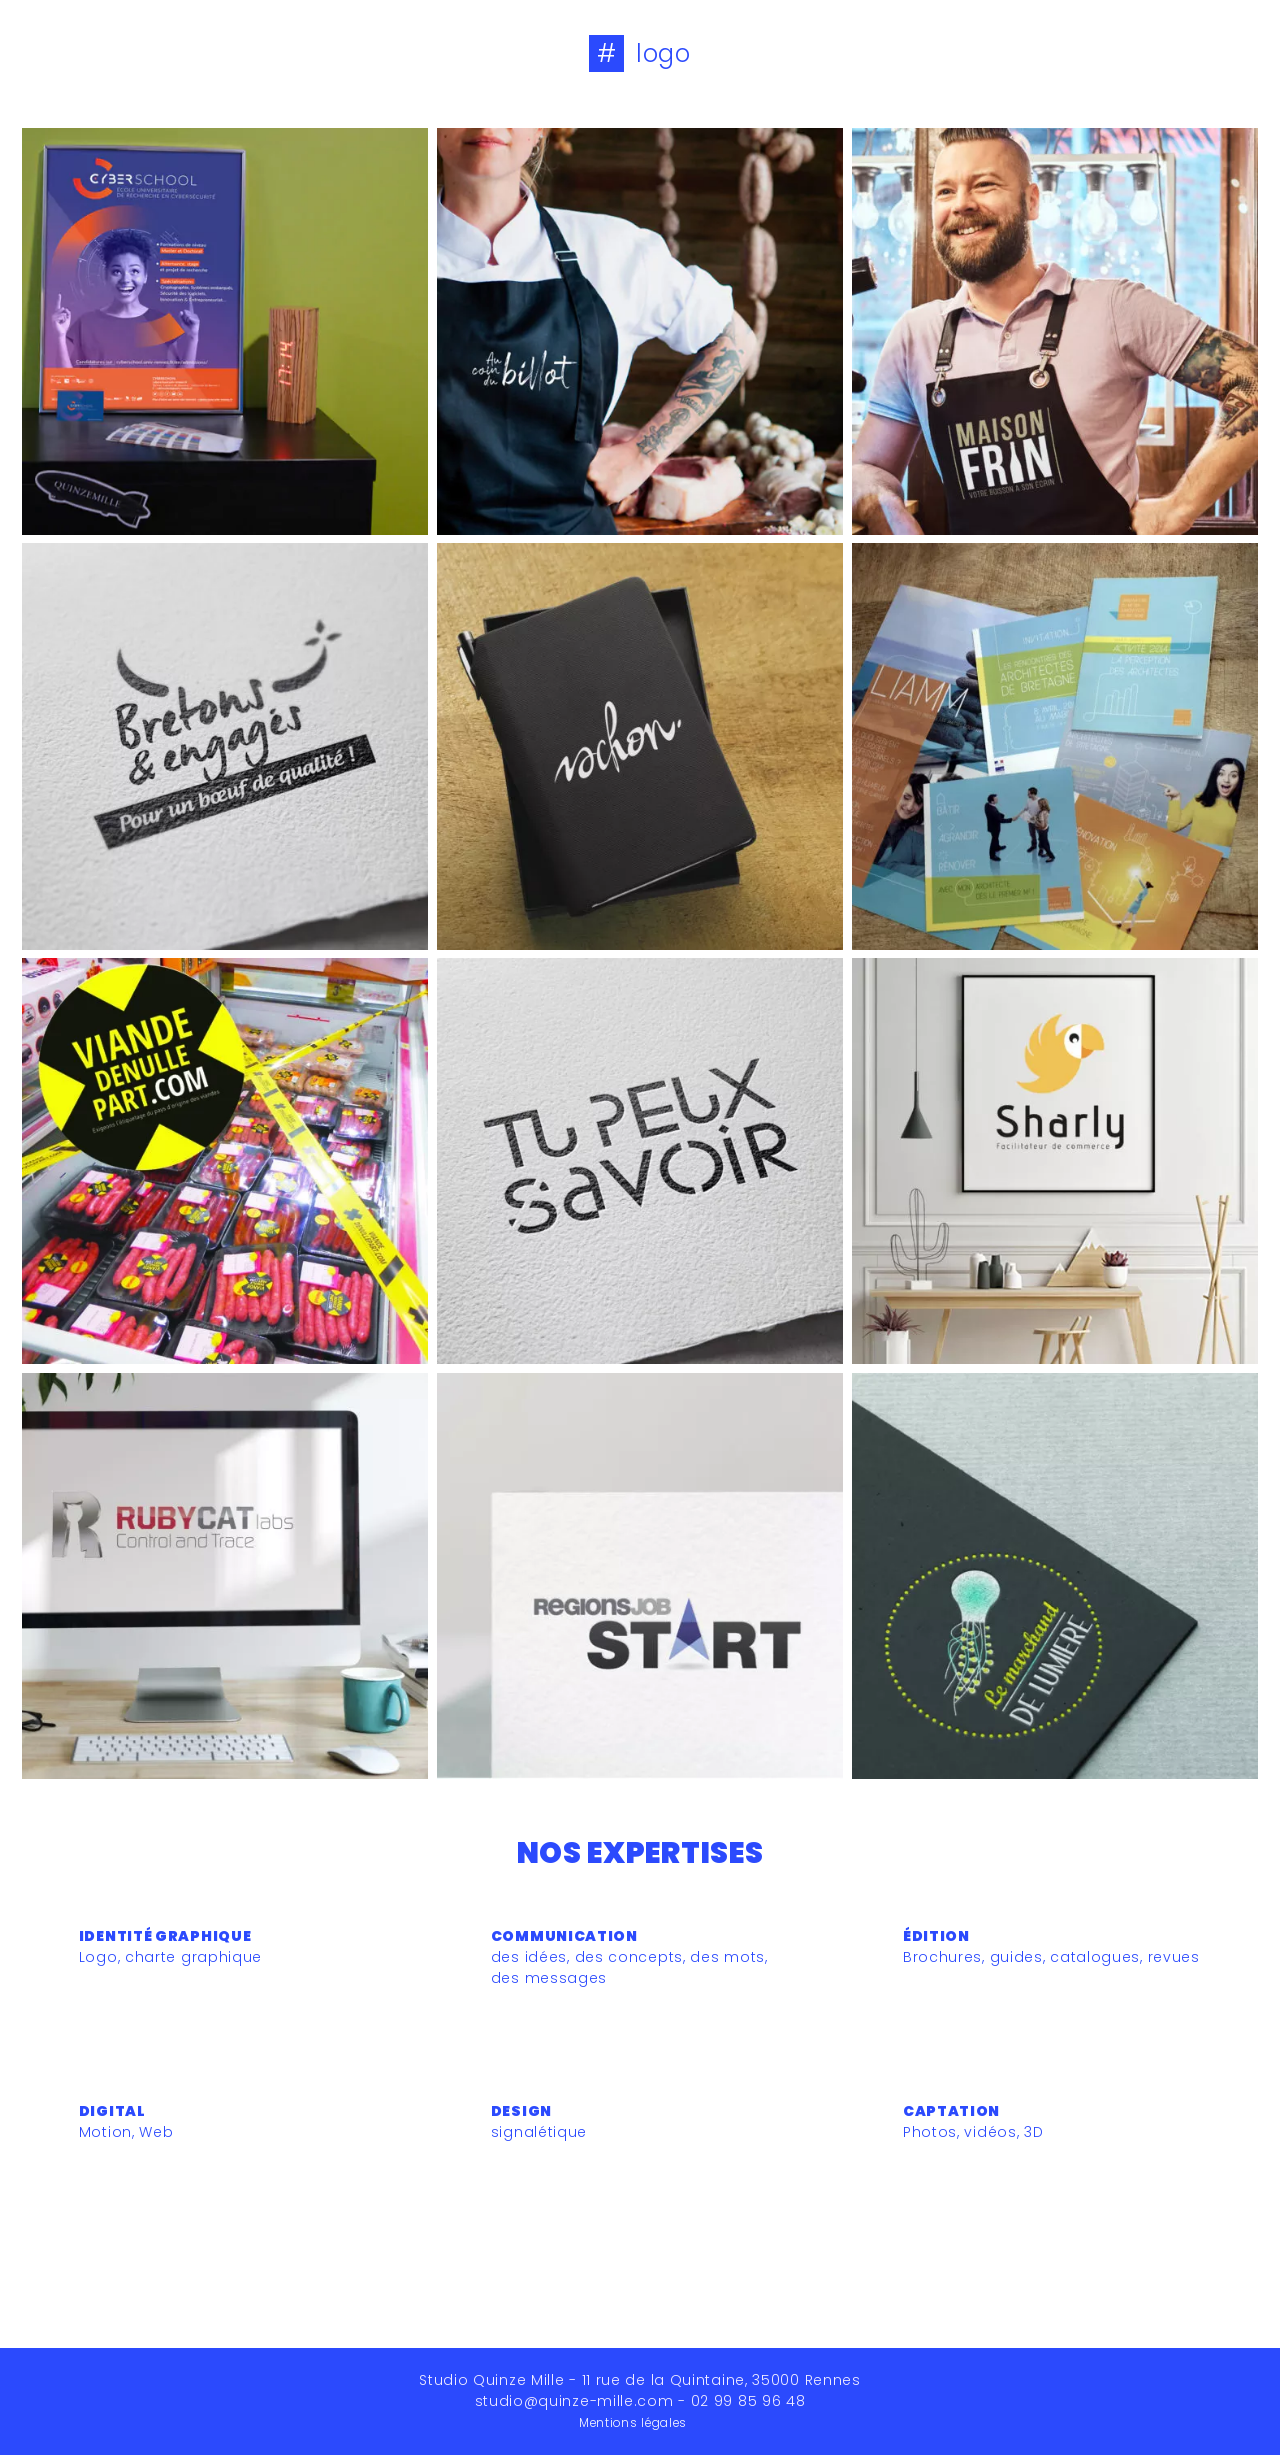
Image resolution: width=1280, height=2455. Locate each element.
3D (1033, 2132)
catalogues (1095, 1957)
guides (1016, 1957)
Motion (105, 2132)
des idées (529, 1957)
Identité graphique (165, 1936)
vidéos (990, 2132)
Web (156, 2132)
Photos (930, 2132)
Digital (112, 2111)
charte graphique (193, 1957)
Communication (564, 1936)
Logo (98, 1957)
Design (521, 2111)
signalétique (539, 2132)
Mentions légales (633, 2423)
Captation (951, 2111)
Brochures (942, 1957)
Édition (936, 1936)
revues (1174, 1957)
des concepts (629, 1957)
